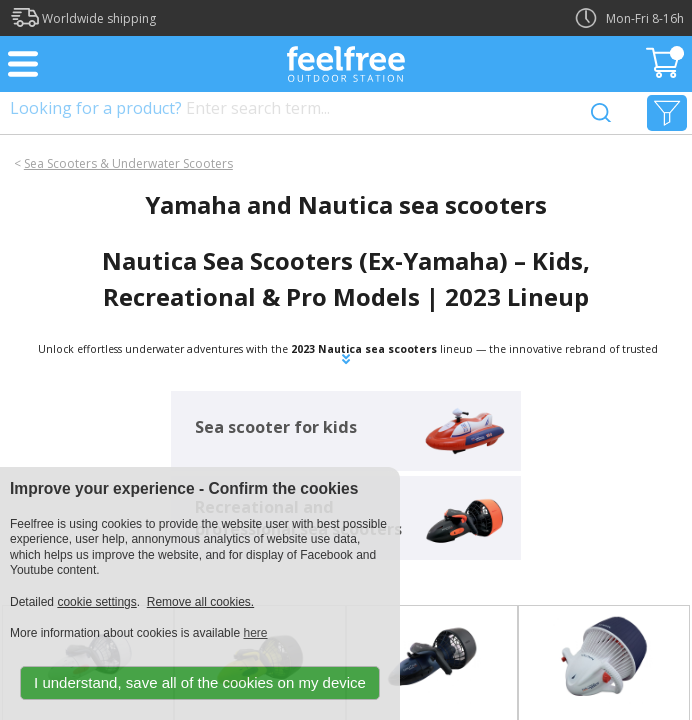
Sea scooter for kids (276, 427)
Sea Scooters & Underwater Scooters (128, 163)
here (255, 633)
